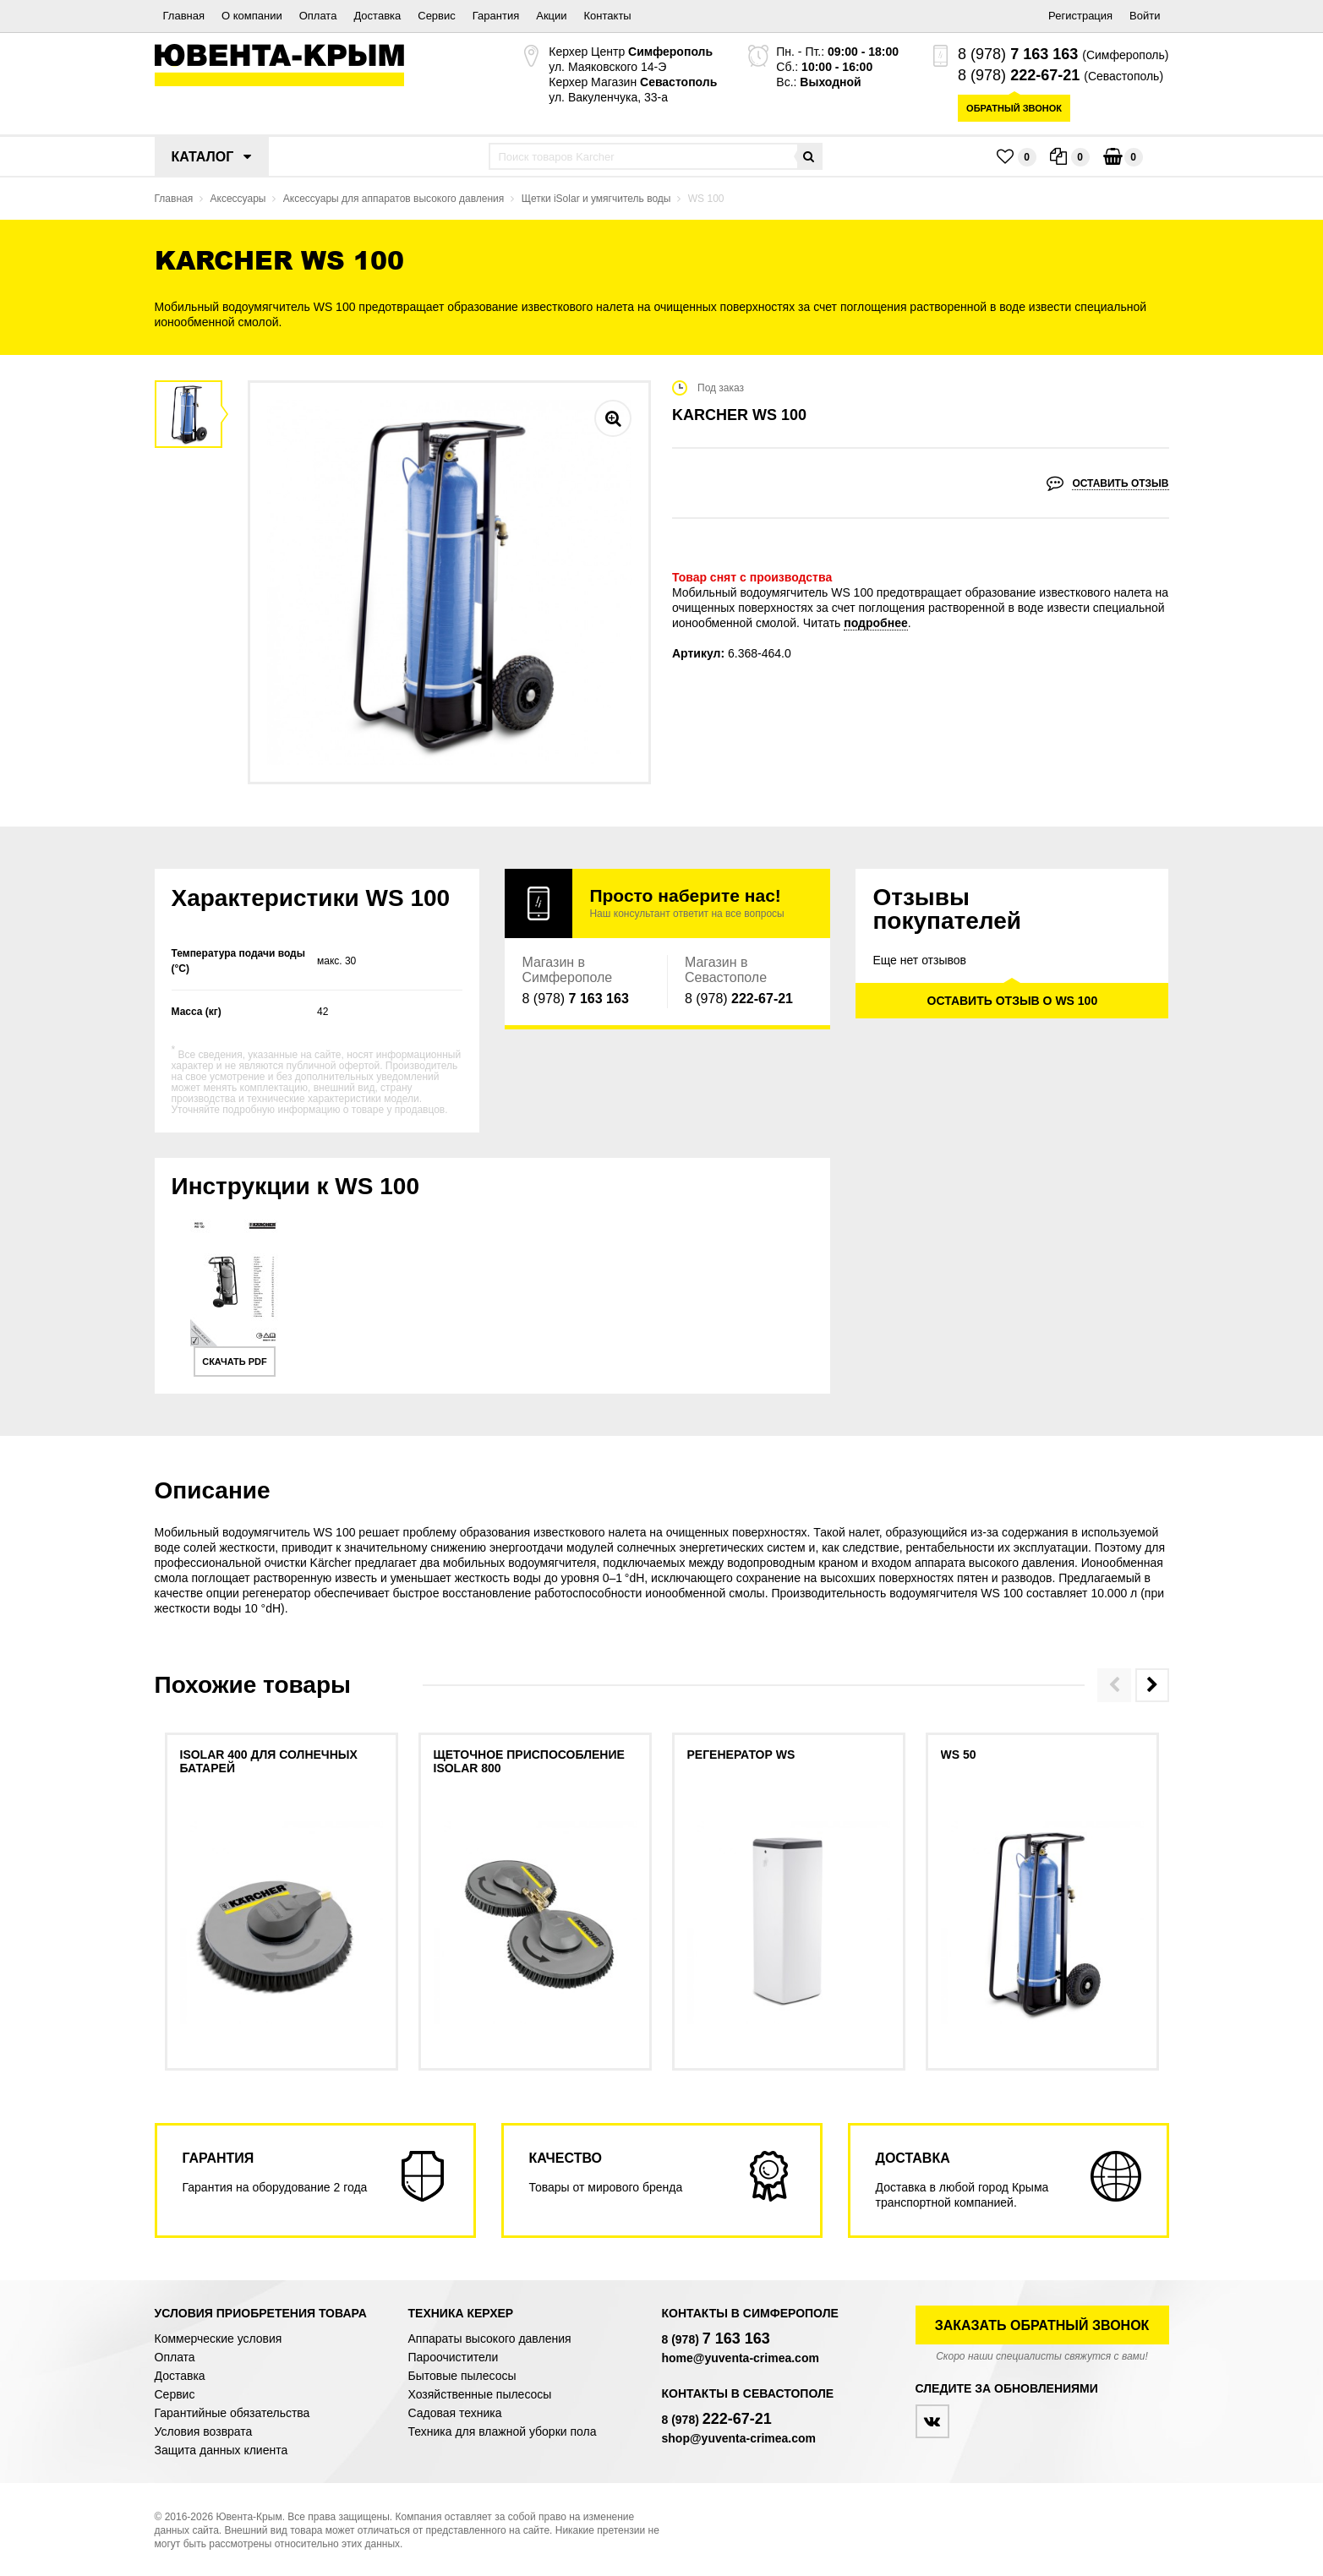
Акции (551, 15)
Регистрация (1080, 15)
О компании (251, 15)
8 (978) (1018, 54)
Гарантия (496, 15)
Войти (1144, 15)
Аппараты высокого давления (489, 2338)
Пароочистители (453, 2357)
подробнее (876, 623)
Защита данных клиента (221, 2450)
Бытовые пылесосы (462, 2375)
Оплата (318, 15)
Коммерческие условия (218, 2338)
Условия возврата (204, 2431)
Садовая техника (455, 2413)
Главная (184, 15)
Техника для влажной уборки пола (502, 2431)
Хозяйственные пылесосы (480, 2394)
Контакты (607, 15)
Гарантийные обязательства (232, 2413)
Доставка (377, 15)
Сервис (437, 15)
